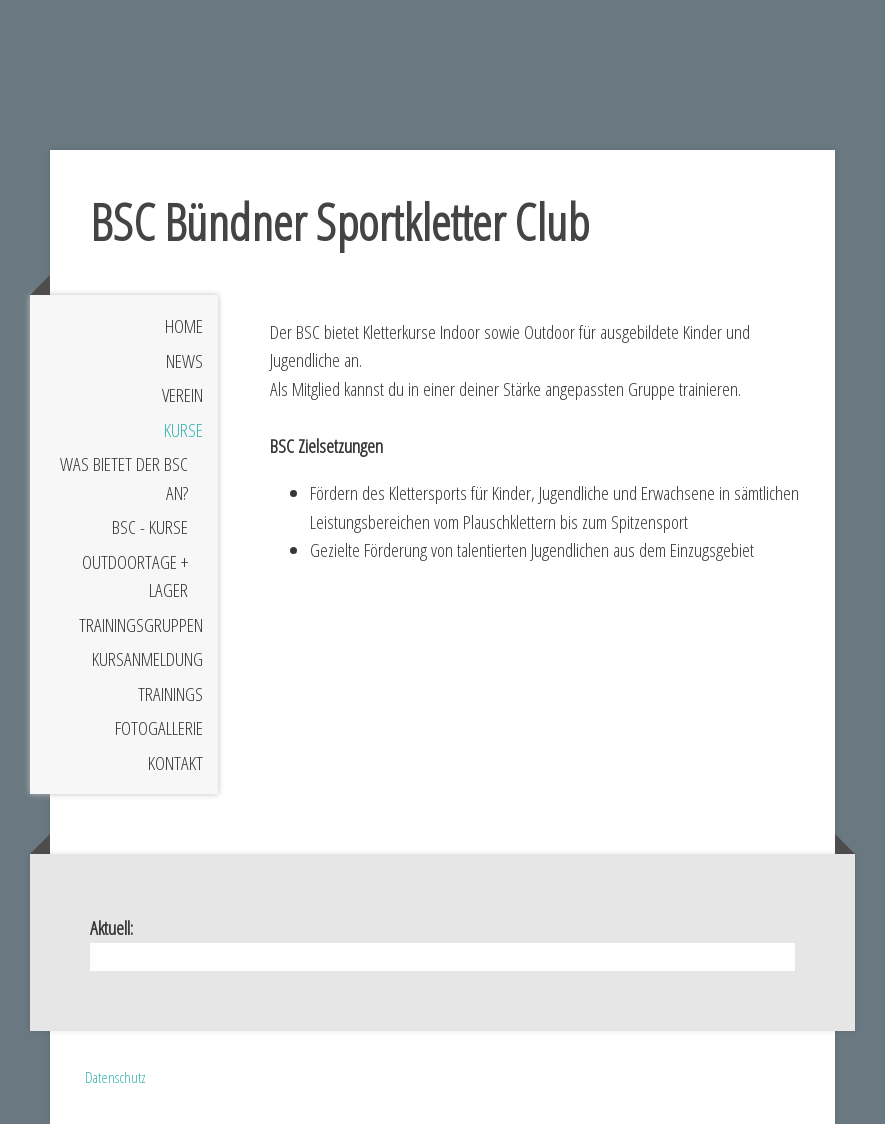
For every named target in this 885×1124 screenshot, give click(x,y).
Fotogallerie (159, 728)
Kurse (183, 430)
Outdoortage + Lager (135, 576)
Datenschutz (115, 1077)
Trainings (170, 694)
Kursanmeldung (147, 659)
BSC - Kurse (150, 527)
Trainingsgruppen (141, 625)
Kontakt (175, 763)
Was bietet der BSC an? (124, 478)
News (184, 361)
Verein (182, 395)
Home (184, 326)
